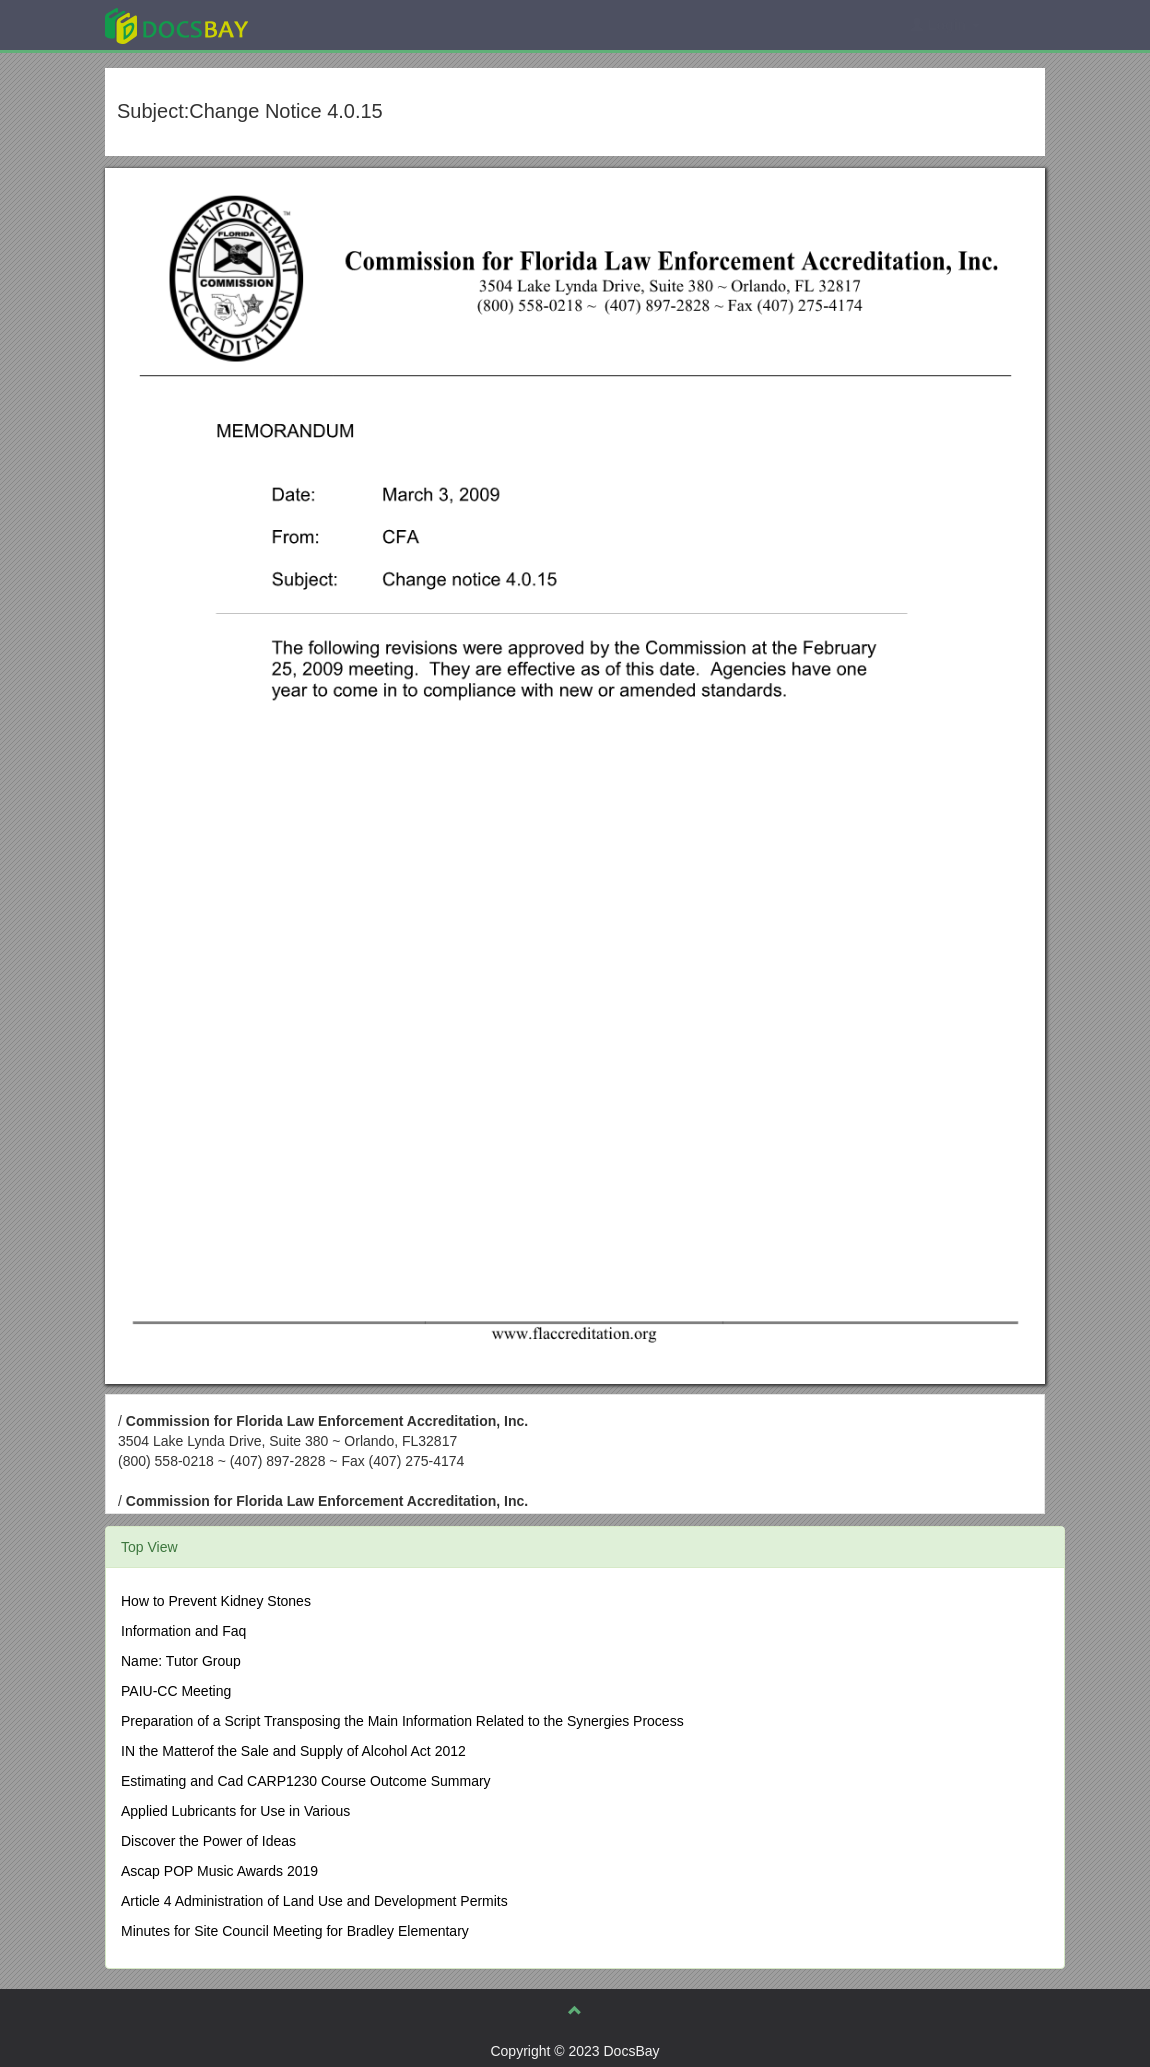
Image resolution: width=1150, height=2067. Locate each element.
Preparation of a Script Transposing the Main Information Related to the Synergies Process (402, 1721)
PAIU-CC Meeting (176, 1691)
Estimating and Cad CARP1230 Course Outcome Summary (306, 1781)
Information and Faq (183, 1631)
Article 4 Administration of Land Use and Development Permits (314, 1901)
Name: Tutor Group (181, 1661)
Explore (326, 24)
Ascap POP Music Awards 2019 (219, 1871)
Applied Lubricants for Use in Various (235, 1811)
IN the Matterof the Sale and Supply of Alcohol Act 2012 (293, 1751)
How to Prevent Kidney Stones (216, 1601)
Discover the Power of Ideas (208, 1841)
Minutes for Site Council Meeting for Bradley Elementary (295, 1931)
